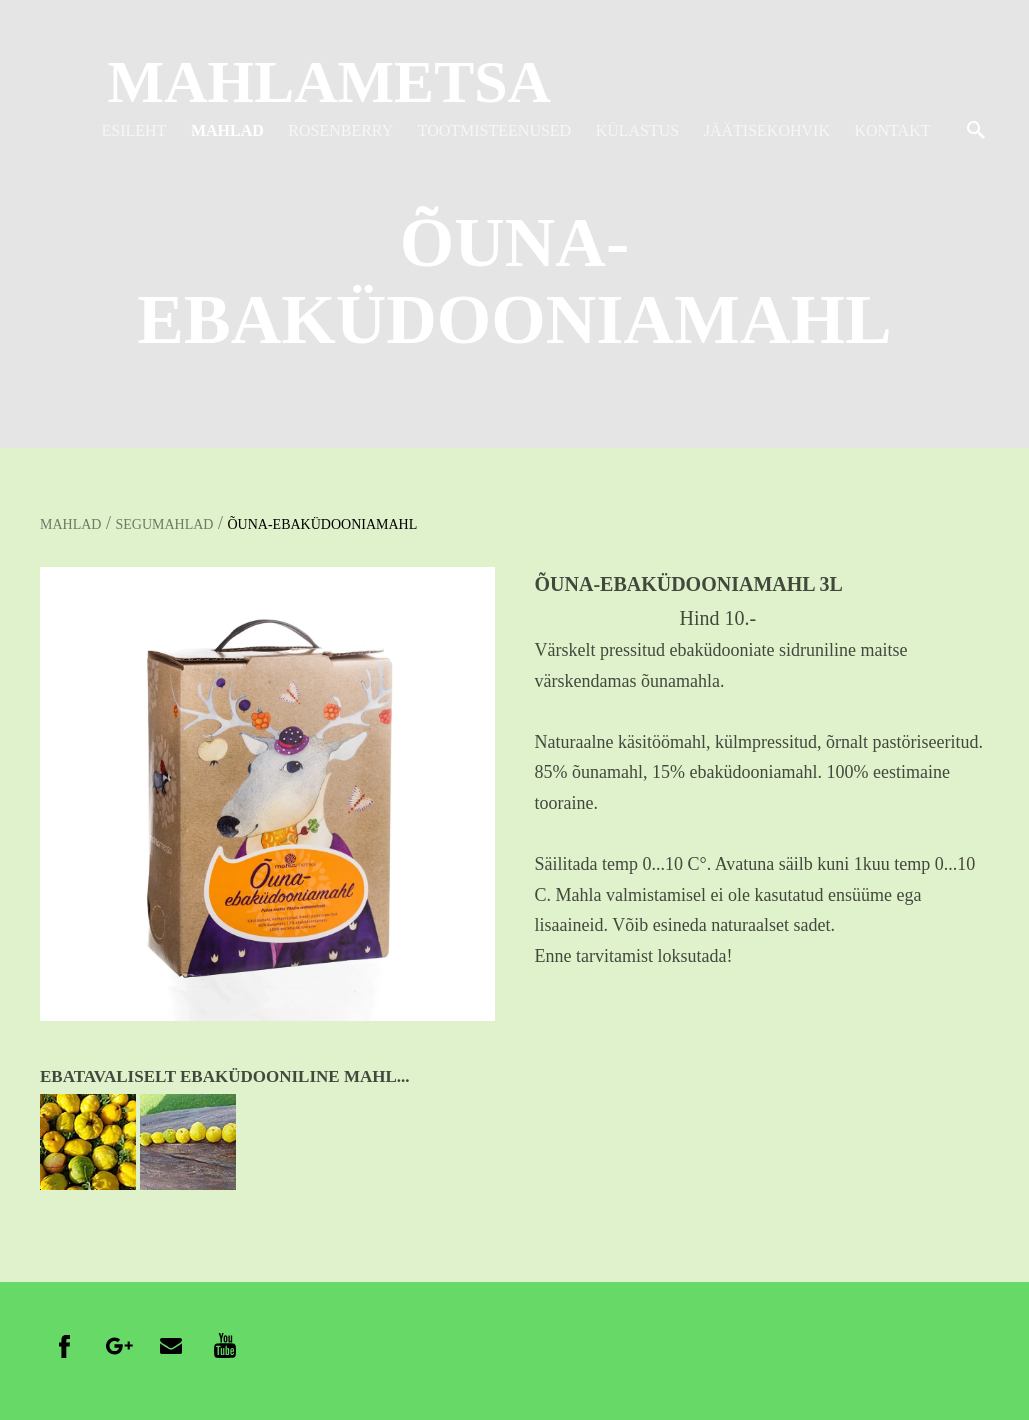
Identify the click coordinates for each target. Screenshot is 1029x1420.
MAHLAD (227, 130)
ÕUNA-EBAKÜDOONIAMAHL (322, 524)
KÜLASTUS (638, 130)
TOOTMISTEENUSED (494, 130)
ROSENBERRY (340, 130)
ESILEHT (134, 130)
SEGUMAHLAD (164, 524)
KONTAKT (892, 130)
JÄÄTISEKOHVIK (767, 130)
